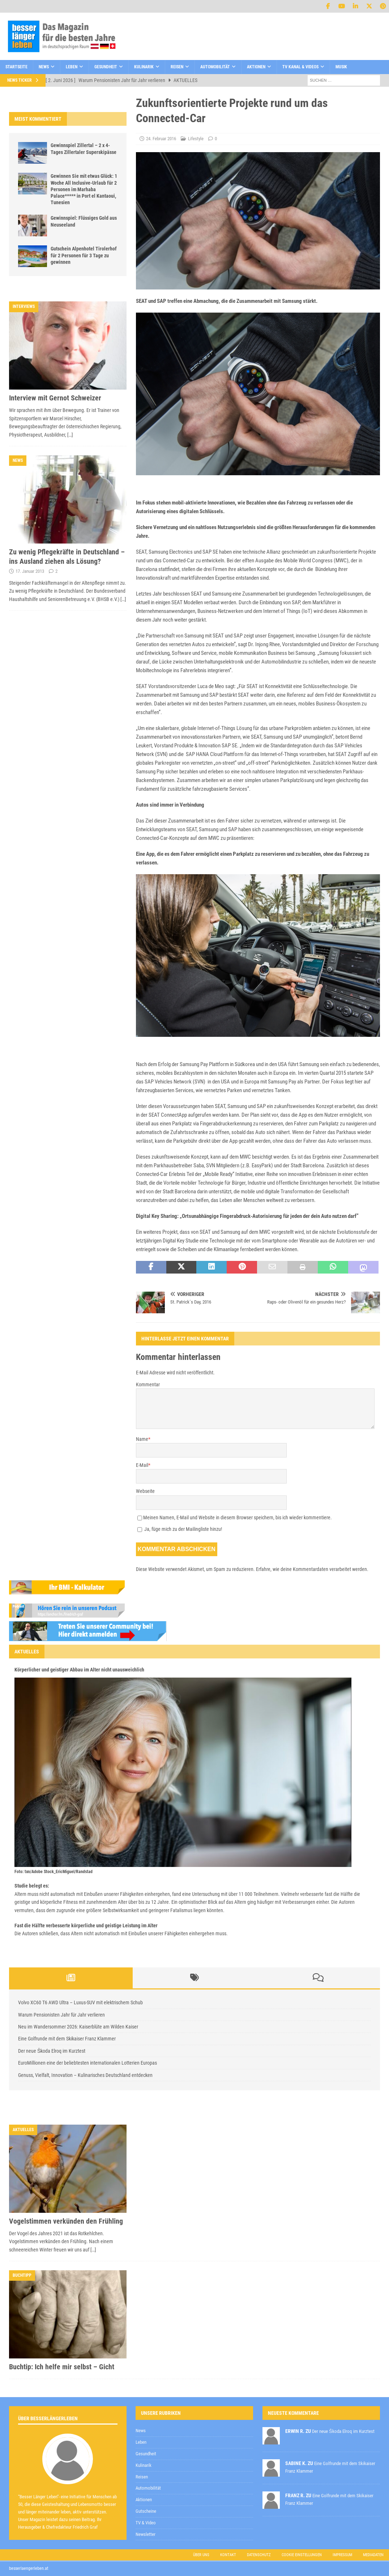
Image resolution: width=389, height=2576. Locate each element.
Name (142, 1439)
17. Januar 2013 (30, 571)
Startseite (16, 66)
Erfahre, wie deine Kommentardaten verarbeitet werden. (312, 1569)
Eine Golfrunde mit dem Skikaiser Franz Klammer (67, 2039)
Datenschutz (259, 2555)
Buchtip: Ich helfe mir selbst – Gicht (61, 2366)
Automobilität (215, 66)
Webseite (145, 1491)
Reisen (177, 66)
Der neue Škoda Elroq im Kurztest (51, 2051)
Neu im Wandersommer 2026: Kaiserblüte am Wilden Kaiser (78, 2027)
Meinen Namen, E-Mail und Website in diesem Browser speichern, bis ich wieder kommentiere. (237, 1517)
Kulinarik (144, 66)
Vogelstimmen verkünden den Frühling (66, 2221)
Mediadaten (373, 2555)
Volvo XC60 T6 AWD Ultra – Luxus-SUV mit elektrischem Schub (80, 2002)
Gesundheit (105, 66)
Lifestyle (196, 138)
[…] (70, 435)
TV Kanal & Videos (300, 66)
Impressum (342, 2555)
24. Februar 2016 (161, 138)
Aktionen (256, 66)
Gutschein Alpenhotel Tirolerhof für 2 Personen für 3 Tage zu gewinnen (84, 255)
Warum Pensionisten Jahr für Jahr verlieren (61, 2015)
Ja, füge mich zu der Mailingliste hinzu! (179, 1529)
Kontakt (228, 2555)
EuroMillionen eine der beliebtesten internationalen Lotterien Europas (87, 2063)
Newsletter (145, 2534)
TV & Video (146, 2522)
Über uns (201, 2555)
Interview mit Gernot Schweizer (55, 398)
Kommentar (148, 1384)
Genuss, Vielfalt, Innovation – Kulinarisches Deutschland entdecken (85, 2075)
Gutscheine (146, 2511)
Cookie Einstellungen (302, 2555)
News (44, 66)
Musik (341, 66)
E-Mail (142, 1465)
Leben (71, 66)
